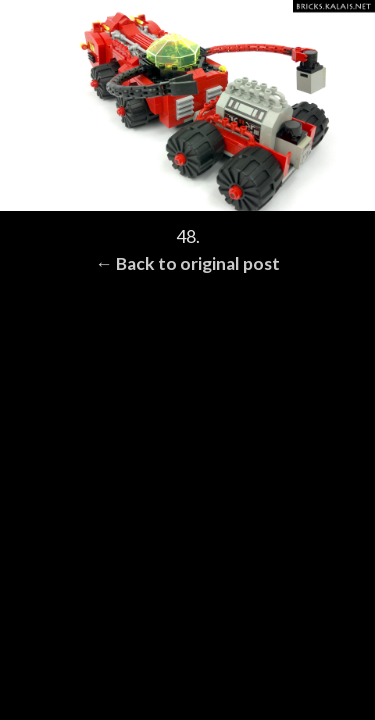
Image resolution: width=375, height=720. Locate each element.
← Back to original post (187, 263)
